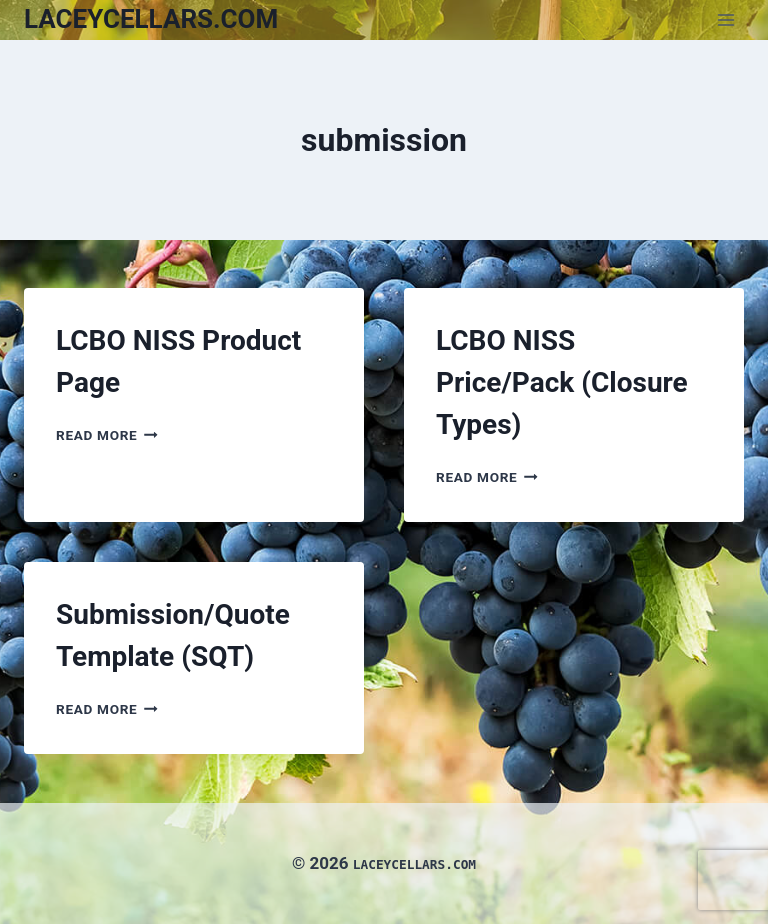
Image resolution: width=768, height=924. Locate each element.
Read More (107, 435)
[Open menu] (725, 19)
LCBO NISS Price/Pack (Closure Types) (562, 382)
